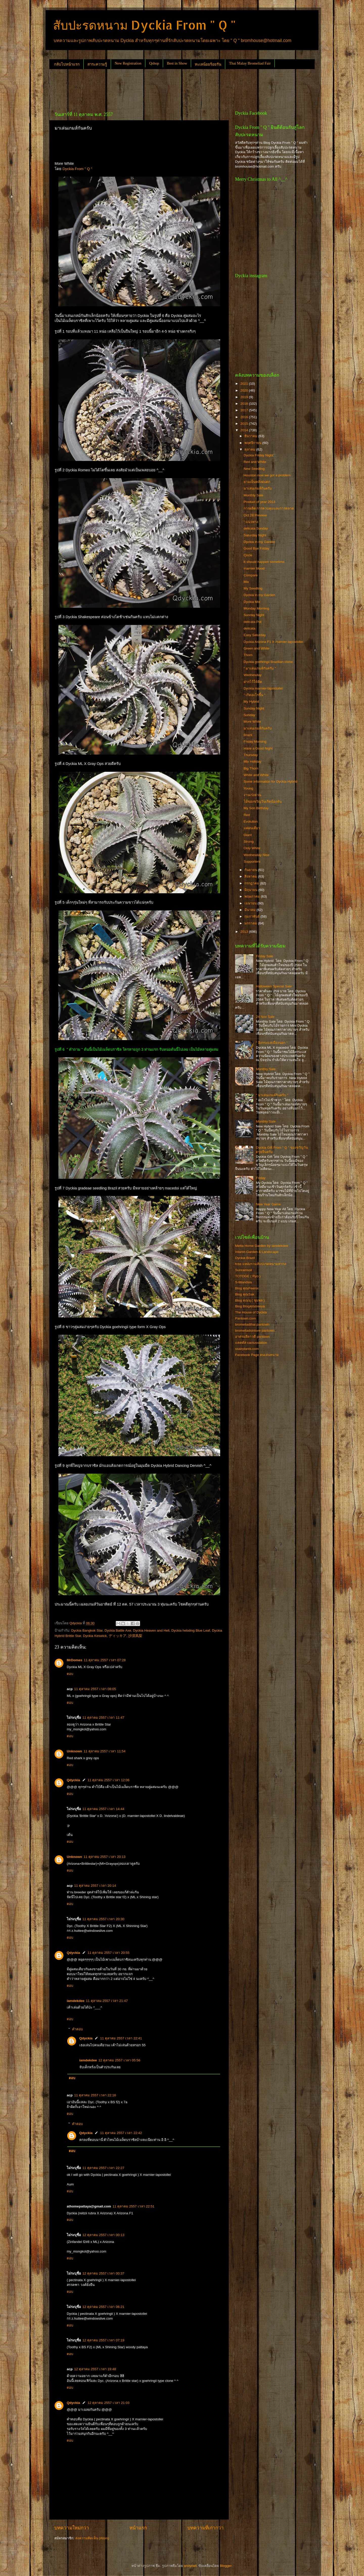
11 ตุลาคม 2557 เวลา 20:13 (105, 1857)
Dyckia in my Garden (259, 542)
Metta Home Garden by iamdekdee (261, 1246)
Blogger (226, 2566)
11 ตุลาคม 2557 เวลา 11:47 (103, 1717)
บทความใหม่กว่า (71, 2527)
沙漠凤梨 (135, 1636)
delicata (250, 628)
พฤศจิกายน (253, 443)
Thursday (251, 755)
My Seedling (253, 588)
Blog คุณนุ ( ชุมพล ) (250, 1300)
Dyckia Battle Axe (118, 1630)
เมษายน (251, 903)
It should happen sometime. (265, 562)
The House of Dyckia (251, 1312)
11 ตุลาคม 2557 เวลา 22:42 (121, 2133)
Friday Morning (255, 741)
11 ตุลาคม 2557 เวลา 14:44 (103, 1809)
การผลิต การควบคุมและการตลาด (269, 508)
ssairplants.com (247, 1349)
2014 (244, 430)
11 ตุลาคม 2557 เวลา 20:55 (109, 1953)
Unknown (74, 1751)
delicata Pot (253, 622)
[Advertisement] (141, 88)
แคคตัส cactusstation (251, 1343)
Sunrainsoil (243, 1270)
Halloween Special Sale (274, 986)
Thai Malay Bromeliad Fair (250, 63)
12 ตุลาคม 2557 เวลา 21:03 (109, 2403)
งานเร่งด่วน (252, 795)
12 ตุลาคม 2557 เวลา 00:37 (103, 2273)
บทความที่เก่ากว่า (205, 2527)
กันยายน (251, 870)
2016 (244, 417)
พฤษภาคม (252, 896)
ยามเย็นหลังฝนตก (257, 482)
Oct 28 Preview (255, 515)
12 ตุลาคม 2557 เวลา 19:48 (95, 2369)
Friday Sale (264, 956)
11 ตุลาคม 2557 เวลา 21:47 (107, 2001)
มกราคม (251, 923)
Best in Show (177, 63)
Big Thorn (251, 768)
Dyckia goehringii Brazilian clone (268, 662)
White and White (256, 775)
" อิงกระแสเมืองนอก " (271, 1043)
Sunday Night (254, 615)
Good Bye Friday (256, 548)
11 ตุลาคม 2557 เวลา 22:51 (133, 2206)
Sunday (249, 715)
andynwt (190, 2566)
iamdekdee (75, 2001)
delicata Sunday (256, 528)
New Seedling (254, 469)
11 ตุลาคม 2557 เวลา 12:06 (109, 1780)
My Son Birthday (256, 808)
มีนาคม (250, 910)
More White (252, 721)
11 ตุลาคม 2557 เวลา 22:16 (95, 2095)
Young (248, 788)
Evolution (251, 821)
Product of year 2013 (259, 502)
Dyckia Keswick (95, 1636)
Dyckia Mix (252, 602)
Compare (251, 575)
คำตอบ (77, 2029)
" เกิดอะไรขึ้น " (254, 695)
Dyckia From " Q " (77, 169)
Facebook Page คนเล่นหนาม (257, 1355)
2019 (244, 397)
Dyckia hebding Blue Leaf (190, 1630)
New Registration (128, 63)
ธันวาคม (251, 436)
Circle (248, 555)
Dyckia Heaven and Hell (151, 1630)
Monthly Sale (253, 495)
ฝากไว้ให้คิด (253, 682)
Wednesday (253, 675)
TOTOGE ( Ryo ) (248, 1276)
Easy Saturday (255, 635)
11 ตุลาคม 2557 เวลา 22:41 (121, 2038)
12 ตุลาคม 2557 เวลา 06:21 (103, 2307)
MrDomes (74, 1660)
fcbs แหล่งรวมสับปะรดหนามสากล (260, 1264)
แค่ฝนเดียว (252, 828)
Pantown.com (245, 1318)
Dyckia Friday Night (258, 455)
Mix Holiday (252, 761)
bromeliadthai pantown (252, 1324)
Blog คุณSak (244, 1294)
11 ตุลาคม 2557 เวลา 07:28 (105, 1660)
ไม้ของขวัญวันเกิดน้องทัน (263, 801)
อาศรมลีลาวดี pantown (252, 1336)
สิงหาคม (251, 876)
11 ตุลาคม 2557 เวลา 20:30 (103, 1919)
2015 (244, 423)
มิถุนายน (251, 890)
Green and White (256, 648)
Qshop (154, 63)
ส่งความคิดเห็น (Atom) (92, 2538)
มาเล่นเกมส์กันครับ (258, 488)
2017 (244, 410)
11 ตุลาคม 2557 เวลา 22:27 (103, 2168)
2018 (244, 403)
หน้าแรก (138, 2527)
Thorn (248, 655)
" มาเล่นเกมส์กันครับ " (260, 668)
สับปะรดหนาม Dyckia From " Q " (144, 25)
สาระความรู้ (97, 64)
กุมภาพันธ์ (252, 916)
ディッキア (117, 1636)
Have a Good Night (258, 748)
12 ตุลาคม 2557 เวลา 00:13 (103, 2235)
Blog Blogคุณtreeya (250, 1306)
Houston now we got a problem (267, 475)
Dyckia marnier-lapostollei (263, 688)
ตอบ (70, 1674)
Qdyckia (73, 1780)
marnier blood (254, 568)
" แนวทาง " (252, 522)
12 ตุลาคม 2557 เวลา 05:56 (119, 2060)
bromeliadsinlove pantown (255, 1330)
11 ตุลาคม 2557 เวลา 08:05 (95, 1689)
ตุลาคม (250, 449)
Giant (248, 835)
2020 (244, 390)
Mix (246, 582)
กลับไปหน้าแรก (67, 64)
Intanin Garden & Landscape (257, 1252)
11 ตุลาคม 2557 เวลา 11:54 (105, 1751)
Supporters (252, 861)
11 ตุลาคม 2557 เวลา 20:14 (95, 1886)
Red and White (255, 462)
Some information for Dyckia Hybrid (270, 781)
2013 (244, 932)
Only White (252, 848)
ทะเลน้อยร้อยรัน (208, 64)
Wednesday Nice (256, 855)
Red (247, 815)
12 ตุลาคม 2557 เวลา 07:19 (103, 2340)
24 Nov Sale (265, 1017)
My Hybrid (251, 701)
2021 (244, 384)
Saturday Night (255, 535)
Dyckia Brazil (245, 1258)
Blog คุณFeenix (247, 1288)
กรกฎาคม (252, 883)
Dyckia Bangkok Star (87, 1630)
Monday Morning (256, 608)
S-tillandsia (243, 1282)
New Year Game (268, 1204)
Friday (260, 1178)
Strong (249, 841)
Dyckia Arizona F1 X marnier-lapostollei (273, 642)
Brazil (248, 735)
